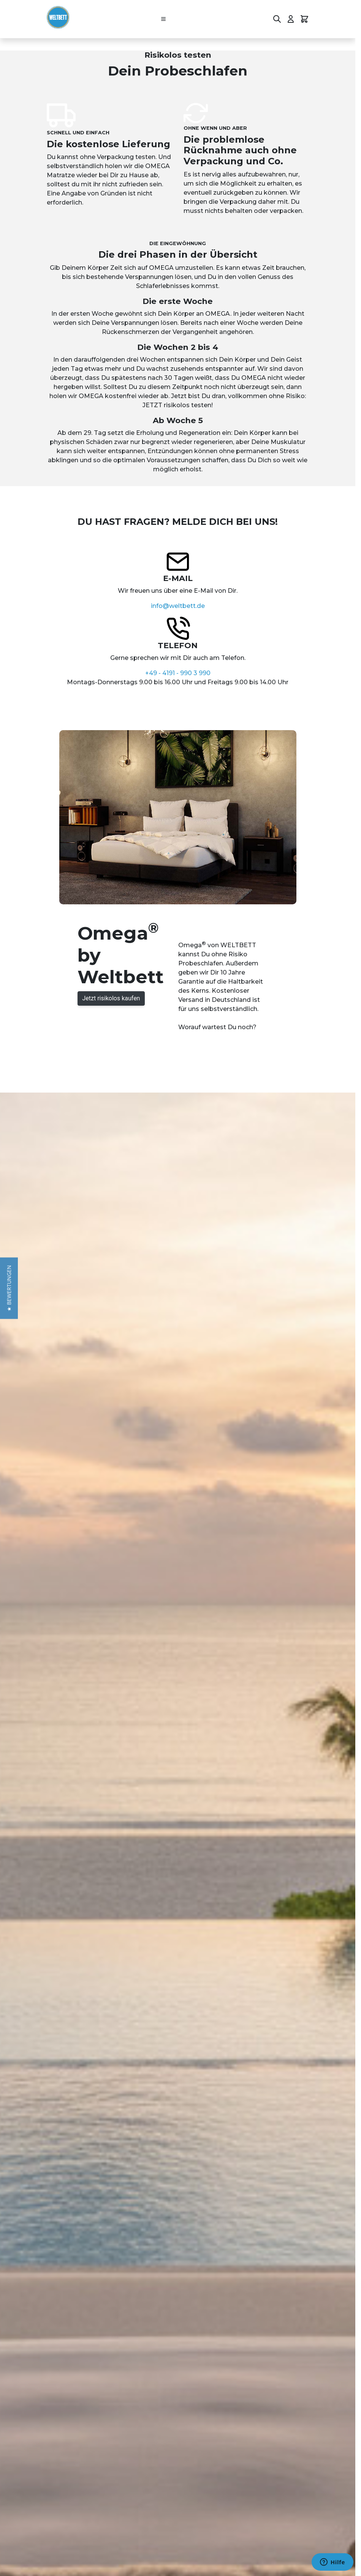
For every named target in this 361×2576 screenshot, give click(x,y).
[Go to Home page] (58, 17)
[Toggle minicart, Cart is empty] (304, 19)
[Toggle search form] (277, 19)
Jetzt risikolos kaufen (111, 998)
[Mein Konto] (291, 19)
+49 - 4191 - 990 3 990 (178, 673)
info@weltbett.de (178, 605)
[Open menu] (163, 19)
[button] (9, 1288)
